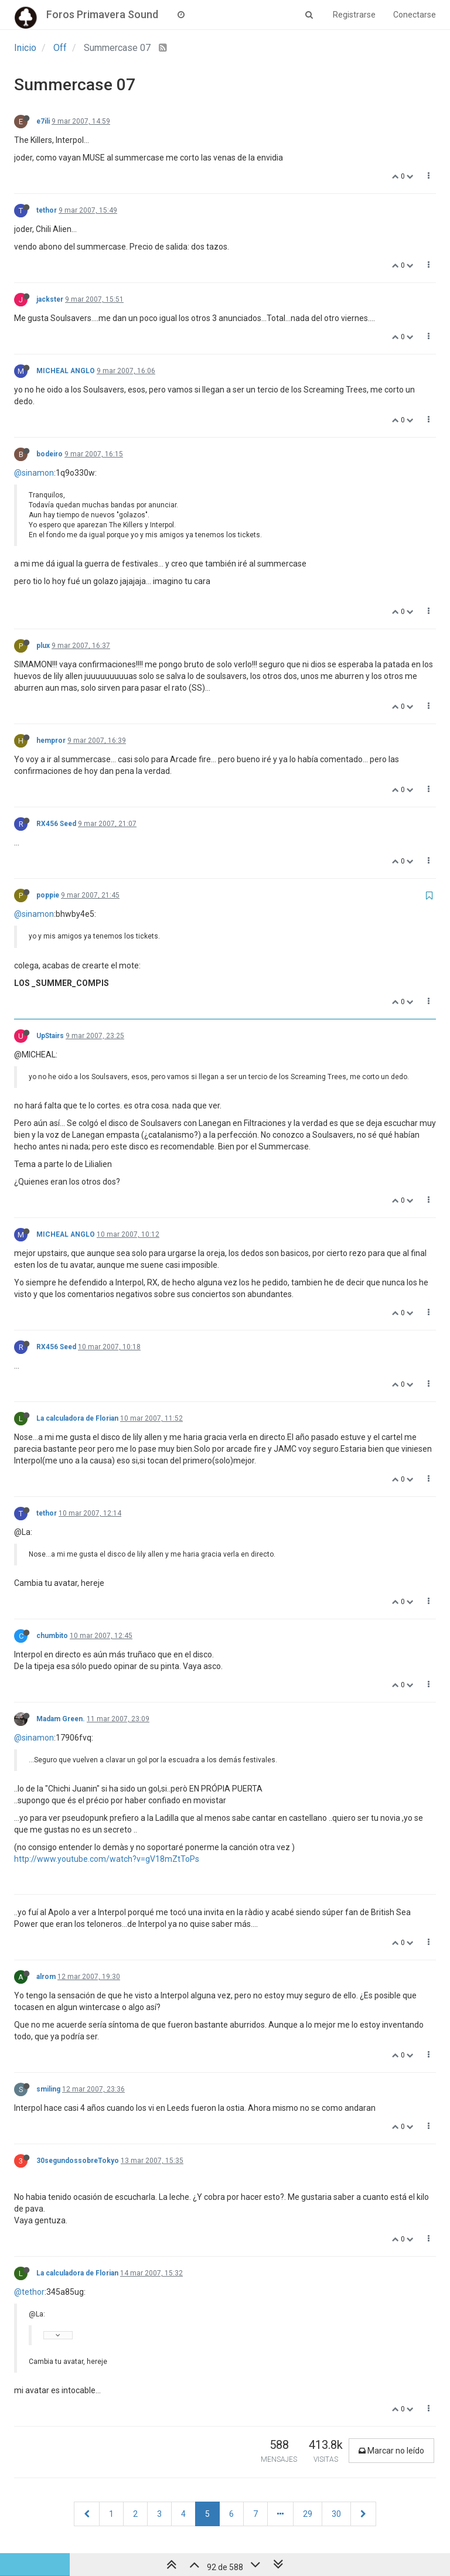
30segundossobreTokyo (77, 2161)
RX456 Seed (56, 824)
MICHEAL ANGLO (65, 371)
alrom (46, 1977)
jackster (49, 299)
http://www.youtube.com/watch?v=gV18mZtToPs (106, 1859)
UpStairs (50, 1036)
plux (43, 646)
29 (307, 2514)
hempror (51, 740)
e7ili (43, 121)
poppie (47, 895)
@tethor (29, 2292)
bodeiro (49, 454)
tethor (46, 210)
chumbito (52, 1636)
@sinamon (34, 472)
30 (336, 2514)
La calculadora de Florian (77, 1418)
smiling (48, 2089)
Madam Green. (60, 1719)
